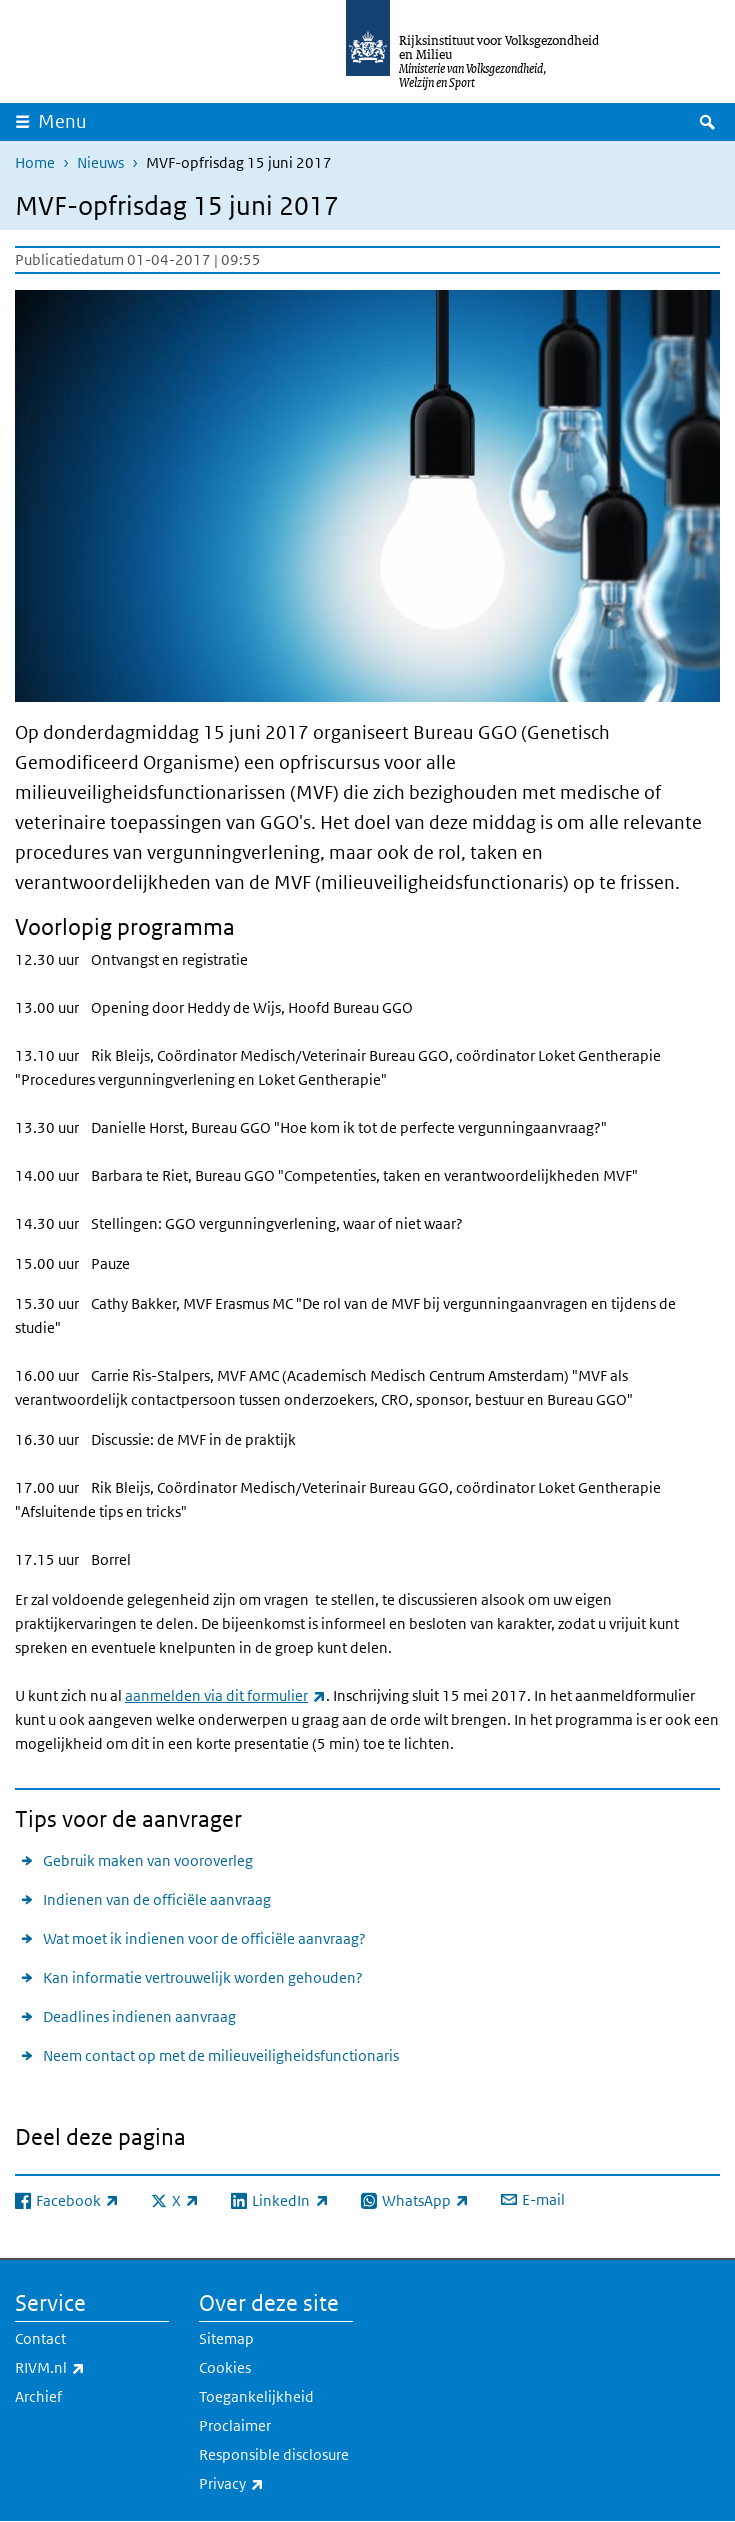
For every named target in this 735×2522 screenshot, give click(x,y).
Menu (62, 121)
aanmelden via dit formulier (225, 1695)
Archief (38, 2396)
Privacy (275, 2484)
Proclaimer (235, 2425)
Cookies (225, 2367)
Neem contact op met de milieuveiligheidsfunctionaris (221, 2055)
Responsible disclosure (274, 2454)
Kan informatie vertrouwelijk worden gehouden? (203, 1977)
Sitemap (226, 2338)
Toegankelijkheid (256, 2396)
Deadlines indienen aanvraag (139, 2016)
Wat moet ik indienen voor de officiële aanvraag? (204, 1938)
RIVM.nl (92, 2368)
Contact (40, 2338)
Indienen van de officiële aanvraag (157, 1899)
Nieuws (100, 162)
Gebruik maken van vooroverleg (148, 1860)
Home (35, 162)
